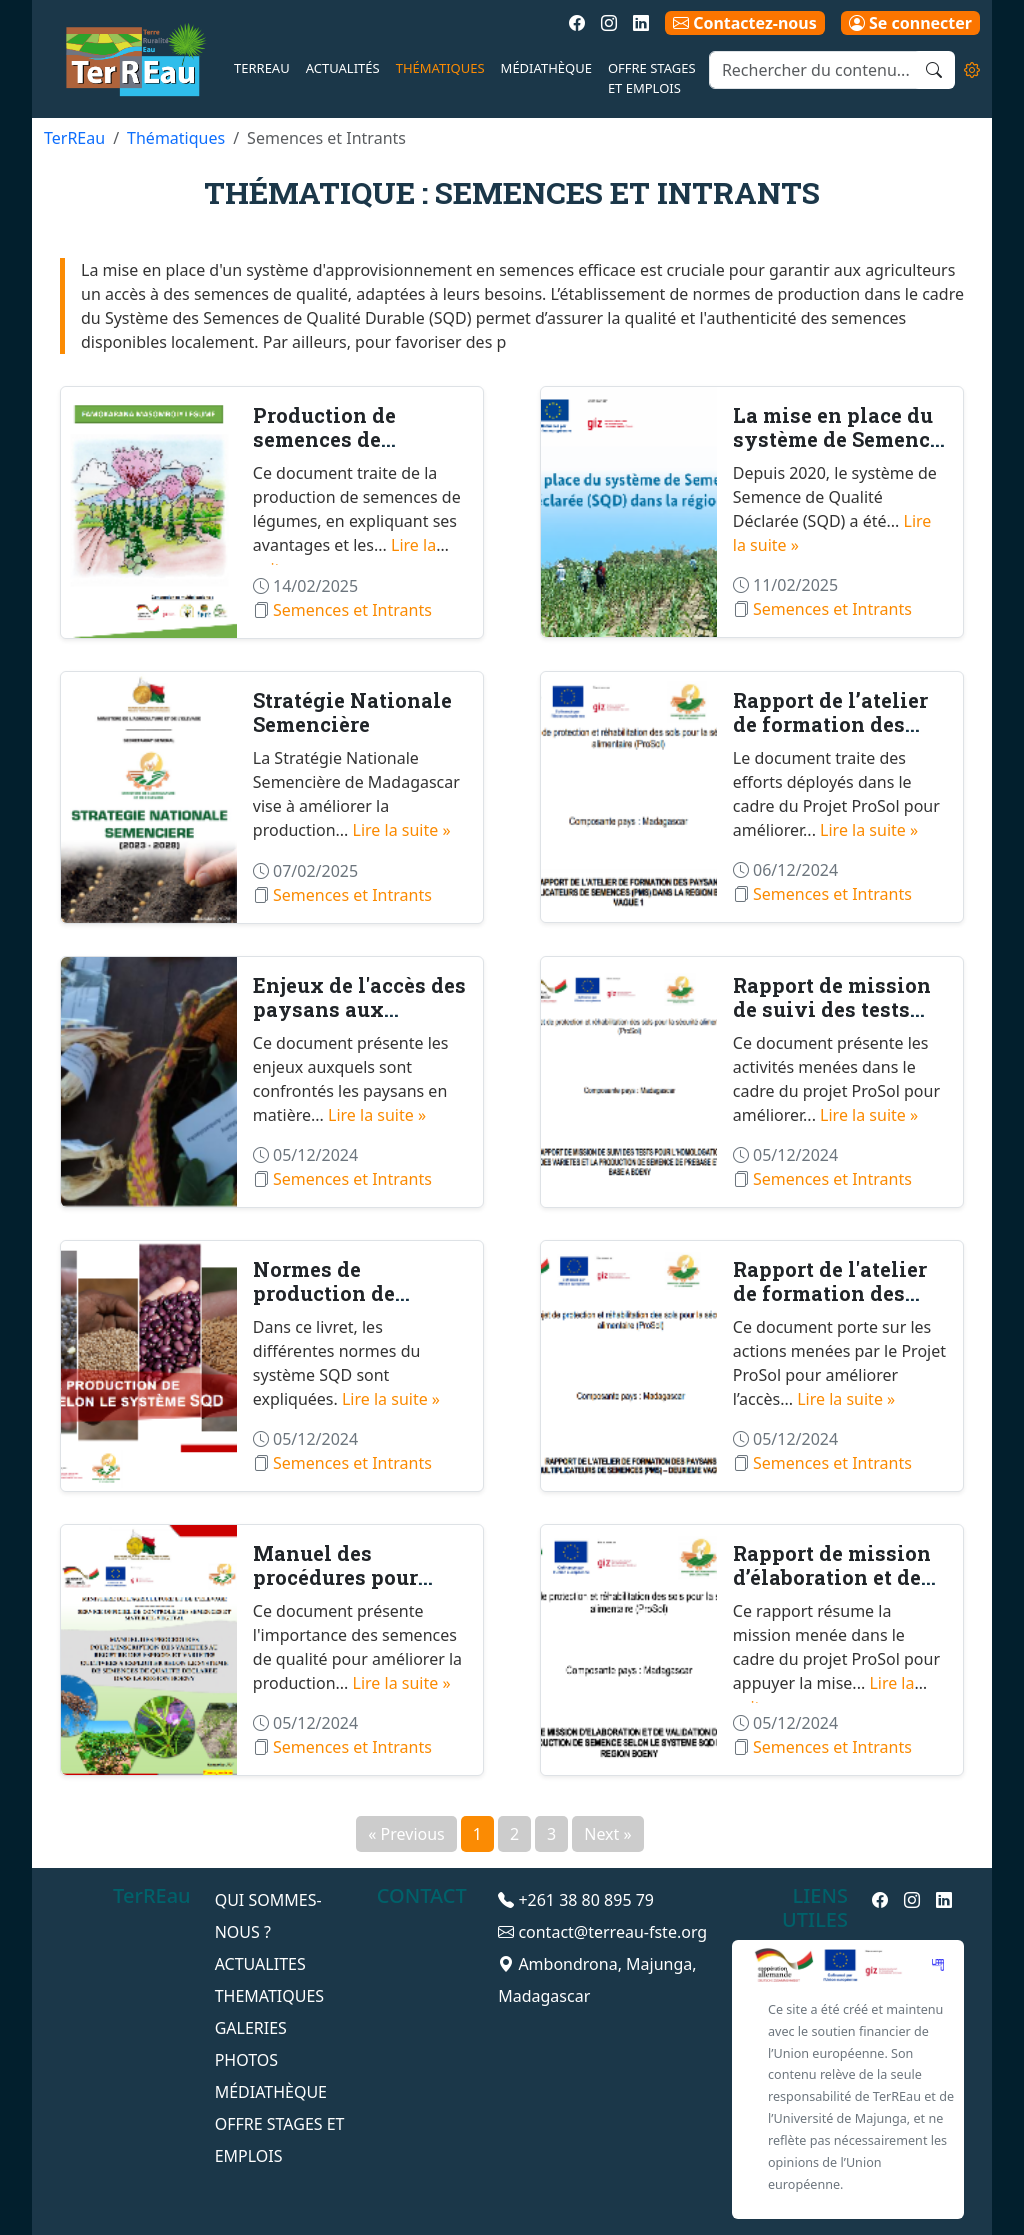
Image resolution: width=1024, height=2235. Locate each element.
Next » (607, 1834)
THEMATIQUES (269, 1996)
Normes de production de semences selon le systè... (345, 1305)
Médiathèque (546, 68)
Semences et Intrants (352, 610)
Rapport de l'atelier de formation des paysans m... (830, 1293)
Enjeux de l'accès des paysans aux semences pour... (359, 1009)
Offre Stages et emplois (652, 78)
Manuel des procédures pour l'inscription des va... (360, 1577)
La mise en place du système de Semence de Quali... (837, 439)
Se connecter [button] (910, 23)
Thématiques (440, 68)
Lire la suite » (402, 830)
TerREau (262, 68)
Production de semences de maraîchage (324, 439)
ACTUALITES (260, 1964)
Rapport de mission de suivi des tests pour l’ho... (832, 1009)
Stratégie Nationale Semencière (352, 712)
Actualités (343, 68)
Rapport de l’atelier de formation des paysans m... (830, 724)
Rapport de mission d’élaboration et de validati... (832, 1577)
